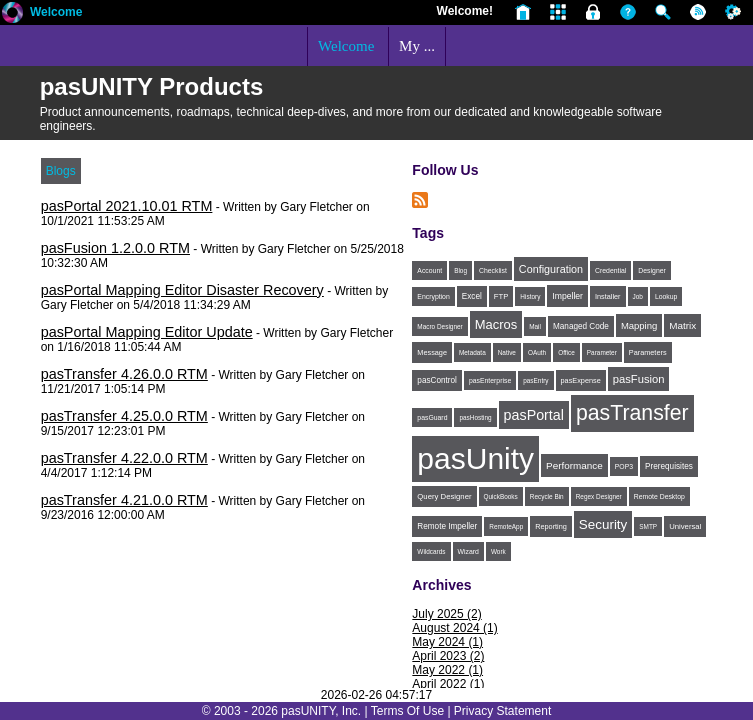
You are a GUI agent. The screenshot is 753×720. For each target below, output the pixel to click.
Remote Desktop (659, 496)
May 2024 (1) (447, 642)
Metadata (472, 352)
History (530, 296)
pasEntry (535, 380)
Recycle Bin (547, 496)
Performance (574, 465)
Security (603, 524)
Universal (685, 526)
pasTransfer (632, 413)
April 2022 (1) (448, 684)
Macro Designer (439, 326)
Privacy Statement (502, 711)
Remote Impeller (447, 526)
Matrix (682, 325)
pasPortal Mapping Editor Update (147, 332)
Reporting (551, 526)
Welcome (56, 12)
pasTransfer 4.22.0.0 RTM (124, 458)
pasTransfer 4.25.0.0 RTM (124, 416)
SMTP (648, 526)
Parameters (648, 352)
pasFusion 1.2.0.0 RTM (115, 248)
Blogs (61, 171)
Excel (472, 296)
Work (498, 551)
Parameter (602, 352)
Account (429, 270)
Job (638, 296)
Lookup (666, 296)
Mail (535, 326)
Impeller (567, 296)
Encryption (433, 296)
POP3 (624, 466)
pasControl (437, 380)
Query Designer (444, 496)
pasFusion (639, 379)
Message (432, 352)
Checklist (493, 270)
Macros (496, 324)
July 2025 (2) (446, 614)
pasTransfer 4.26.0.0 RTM (124, 374)
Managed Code (581, 326)
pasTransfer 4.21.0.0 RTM (124, 500)
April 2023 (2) (448, 656)
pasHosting (475, 417)
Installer (608, 296)
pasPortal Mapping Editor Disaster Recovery (182, 290)
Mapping (639, 325)
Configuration (551, 269)
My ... (417, 46)
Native (507, 352)
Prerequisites (669, 466)
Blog (460, 270)
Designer (651, 270)
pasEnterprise (490, 380)
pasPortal (534, 415)
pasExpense (581, 380)
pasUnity (475, 458)
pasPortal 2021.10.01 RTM (127, 206)
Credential (610, 270)
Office (566, 352)
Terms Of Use (407, 711)
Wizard (468, 551)
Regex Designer (599, 496)
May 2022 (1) (447, 670)
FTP (501, 296)
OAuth (537, 352)
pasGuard (432, 417)
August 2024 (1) (454, 628)
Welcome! (465, 11)
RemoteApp (506, 526)
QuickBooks (501, 496)
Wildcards (431, 551)
